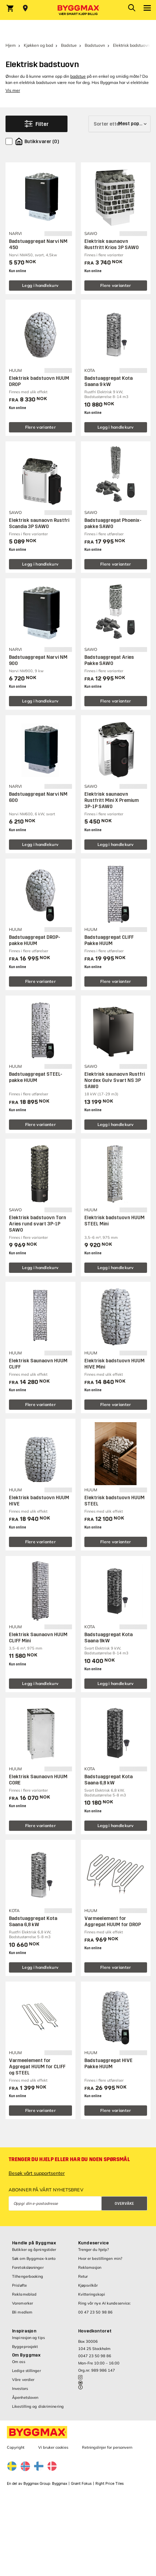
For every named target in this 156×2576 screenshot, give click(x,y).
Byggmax (59, 2483)
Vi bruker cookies (53, 2447)
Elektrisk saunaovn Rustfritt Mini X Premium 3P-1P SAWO (111, 800)
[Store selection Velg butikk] (25, 8)
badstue (78, 76)
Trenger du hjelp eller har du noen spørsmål (69, 2159)
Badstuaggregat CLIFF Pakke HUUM (109, 940)
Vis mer (13, 90)
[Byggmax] (78, 10)
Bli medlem (22, 2312)
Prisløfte (19, 2285)
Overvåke (124, 2203)
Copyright (15, 2447)
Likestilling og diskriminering (38, 2406)
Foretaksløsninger (28, 2267)
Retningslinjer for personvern (107, 2447)
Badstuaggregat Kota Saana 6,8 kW (108, 1780)
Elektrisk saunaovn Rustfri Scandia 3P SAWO (39, 523)
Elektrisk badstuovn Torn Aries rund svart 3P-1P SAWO (37, 1224)
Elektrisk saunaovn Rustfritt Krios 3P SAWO (111, 244)
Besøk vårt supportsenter (37, 2173)
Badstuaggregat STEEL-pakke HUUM (35, 1077)
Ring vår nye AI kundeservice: (104, 2303)
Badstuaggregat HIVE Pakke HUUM (108, 2064)
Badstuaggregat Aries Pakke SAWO (109, 660)
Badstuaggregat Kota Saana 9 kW (108, 381)
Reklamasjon (90, 2267)
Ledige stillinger (26, 2370)
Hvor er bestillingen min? (100, 2258)
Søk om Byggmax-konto (33, 2258)
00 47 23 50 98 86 (95, 2312)
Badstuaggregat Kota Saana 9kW (108, 1638)
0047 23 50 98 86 (94, 2355)
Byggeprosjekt (25, 2346)
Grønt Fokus (81, 2483)
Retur (83, 2276)
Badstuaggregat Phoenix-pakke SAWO (113, 523)
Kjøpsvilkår (88, 2285)
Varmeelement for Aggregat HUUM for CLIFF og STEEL (37, 2067)
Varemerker (22, 2303)
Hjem (11, 45)
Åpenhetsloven (25, 2397)
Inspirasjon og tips (28, 2337)
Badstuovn (95, 45)
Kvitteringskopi (91, 2294)
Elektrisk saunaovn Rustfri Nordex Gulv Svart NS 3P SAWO (114, 1080)
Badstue (69, 45)
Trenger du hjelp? (93, 2249)
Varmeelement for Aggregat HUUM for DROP (112, 1921)
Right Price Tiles (109, 2483)
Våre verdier (23, 2379)
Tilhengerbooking (27, 2276)
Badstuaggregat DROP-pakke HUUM (34, 940)
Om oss (18, 2361)
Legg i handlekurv (40, 285)
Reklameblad (24, 2294)
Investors (20, 2388)
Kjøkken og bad (38, 45)
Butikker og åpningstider (34, 2249)
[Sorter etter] (119, 124)
